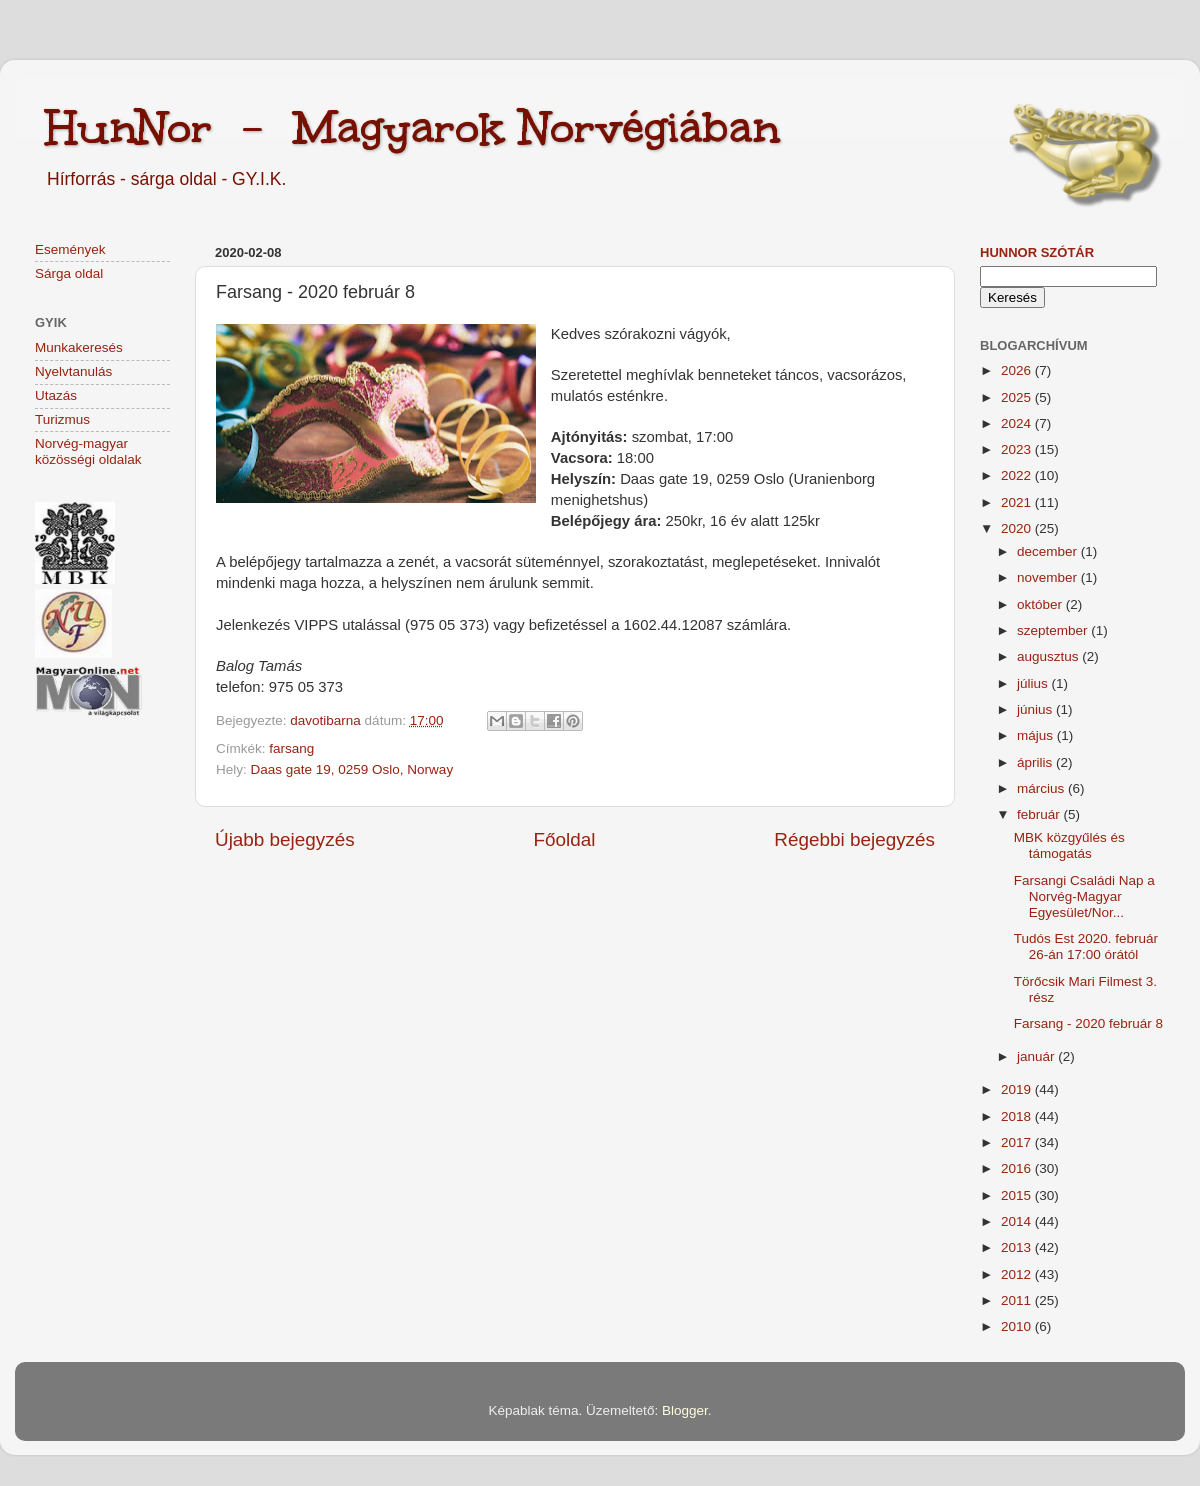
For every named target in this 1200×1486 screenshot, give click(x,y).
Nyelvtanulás (73, 371)
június (1036, 709)
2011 (1018, 1300)
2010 (1018, 1326)
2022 (1018, 475)
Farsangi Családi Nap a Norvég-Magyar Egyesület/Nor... (1084, 896)
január (1037, 1056)
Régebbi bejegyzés (854, 839)
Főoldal (565, 839)
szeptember (1054, 630)
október (1041, 604)
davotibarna (327, 720)
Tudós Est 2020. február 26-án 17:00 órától (1086, 946)
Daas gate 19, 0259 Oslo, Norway (352, 769)
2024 (1018, 423)
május (1037, 735)
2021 (1018, 502)
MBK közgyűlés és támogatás (1069, 845)
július (1034, 683)
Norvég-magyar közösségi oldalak (88, 451)
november (1049, 577)
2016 (1018, 1168)
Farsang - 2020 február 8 (1088, 1023)
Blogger (685, 1410)
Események (70, 249)
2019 (1018, 1089)
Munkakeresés (79, 347)
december (1049, 551)
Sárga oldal (69, 273)
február (1040, 814)
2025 (1018, 397)
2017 (1018, 1142)
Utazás (56, 395)
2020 (1018, 528)
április (1036, 762)
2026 (1018, 370)
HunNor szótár (1037, 252)
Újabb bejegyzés (285, 839)
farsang (291, 748)
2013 (1018, 1247)
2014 (1018, 1221)
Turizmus (62, 419)
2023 (1018, 449)
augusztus (1049, 656)
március (1042, 788)
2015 (1018, 1195)
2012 (1018, 1274)
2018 (1018, 1116)
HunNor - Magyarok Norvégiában (412, 127)
